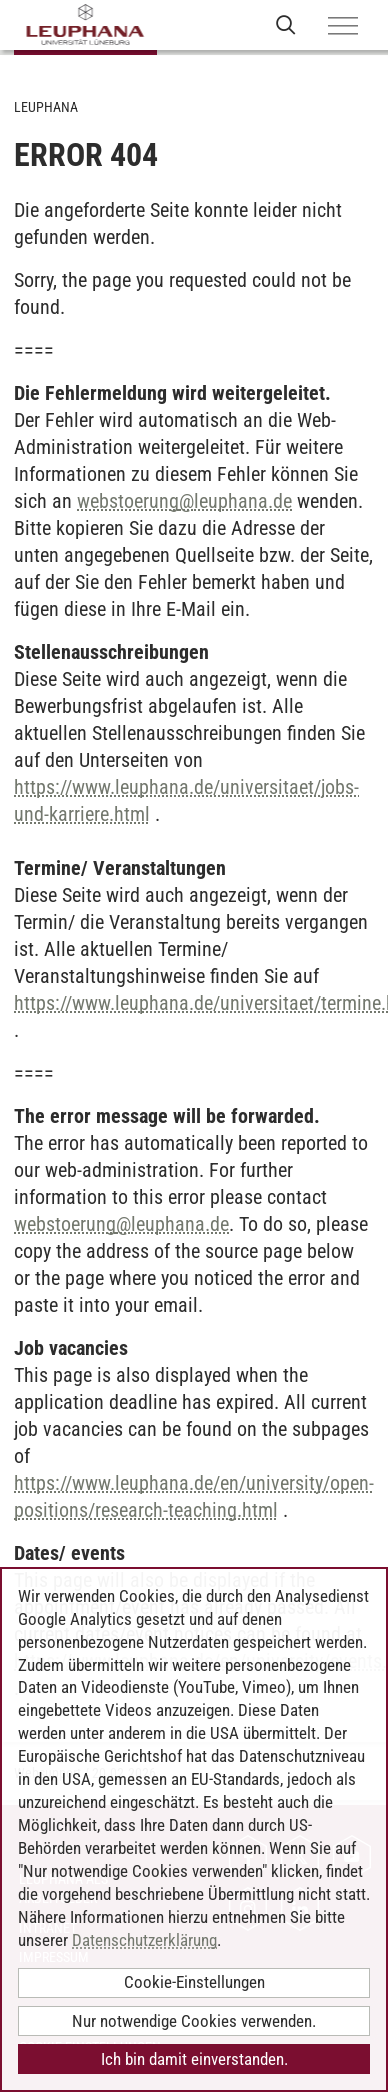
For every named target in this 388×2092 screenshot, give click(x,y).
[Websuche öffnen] (285, 24)
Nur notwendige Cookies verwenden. (194, 2021)
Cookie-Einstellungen (194, 1982)
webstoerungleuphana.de (184, 501)
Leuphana (46, 107)
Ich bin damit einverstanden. (194, 2059)
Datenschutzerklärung (144, 1940)
